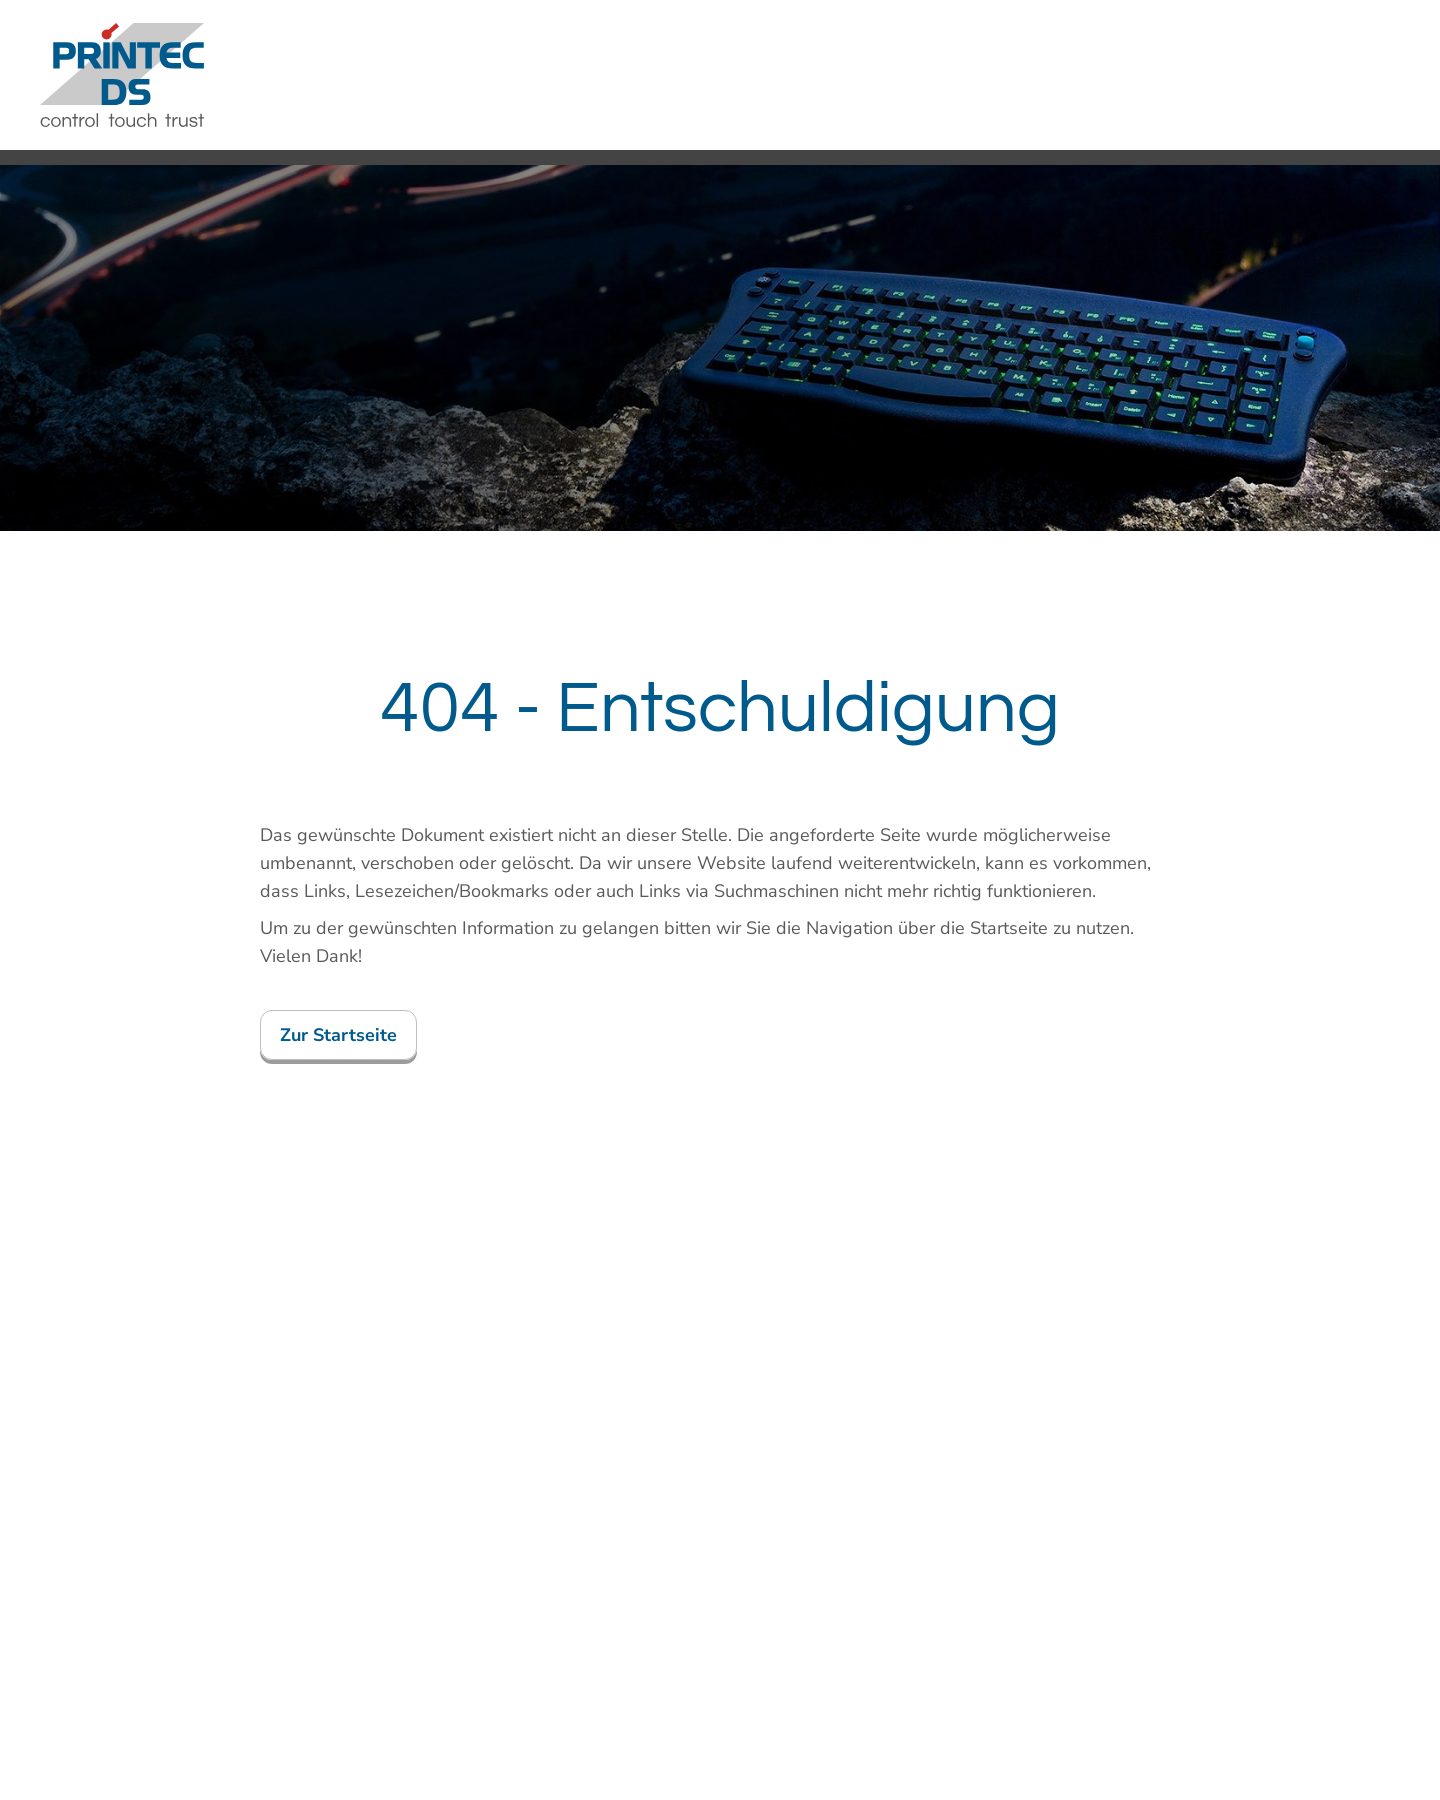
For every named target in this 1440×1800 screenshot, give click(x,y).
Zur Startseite (338, 1035)
